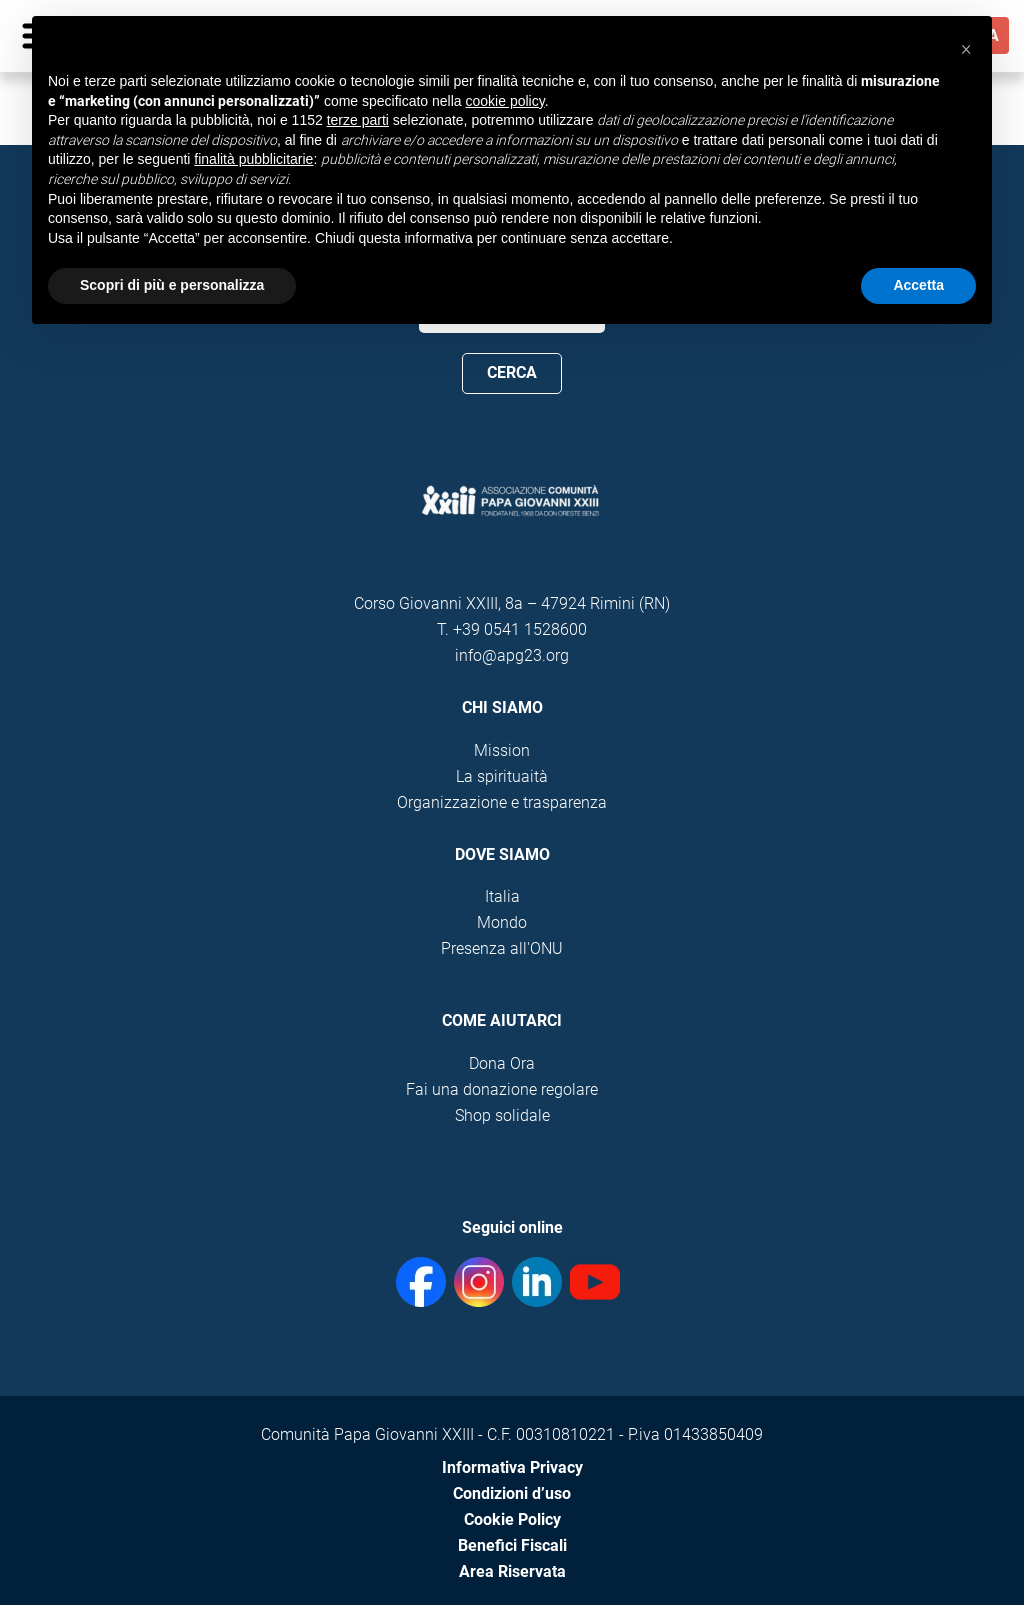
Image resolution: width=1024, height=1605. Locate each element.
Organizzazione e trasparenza (502, 802)
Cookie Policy (512, 1519)
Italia (502, 896)
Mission (502, 750)
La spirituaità (502, 776)
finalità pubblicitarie (253, 159)
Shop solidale (502, 1115)
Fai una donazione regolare (502, 1089)
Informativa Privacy (512, 1467)
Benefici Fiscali (512, 1545)
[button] (966, 48)
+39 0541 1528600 (520, 629)
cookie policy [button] (505, 101)
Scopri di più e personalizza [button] (172, 285)
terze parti (358, 120)
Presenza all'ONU (502, 948)
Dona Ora (502, 1063)
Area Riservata (512, 1571)
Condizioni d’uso (512, 1493)
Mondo (502, 922)
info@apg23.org (512, 655)
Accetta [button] (918, 285)
